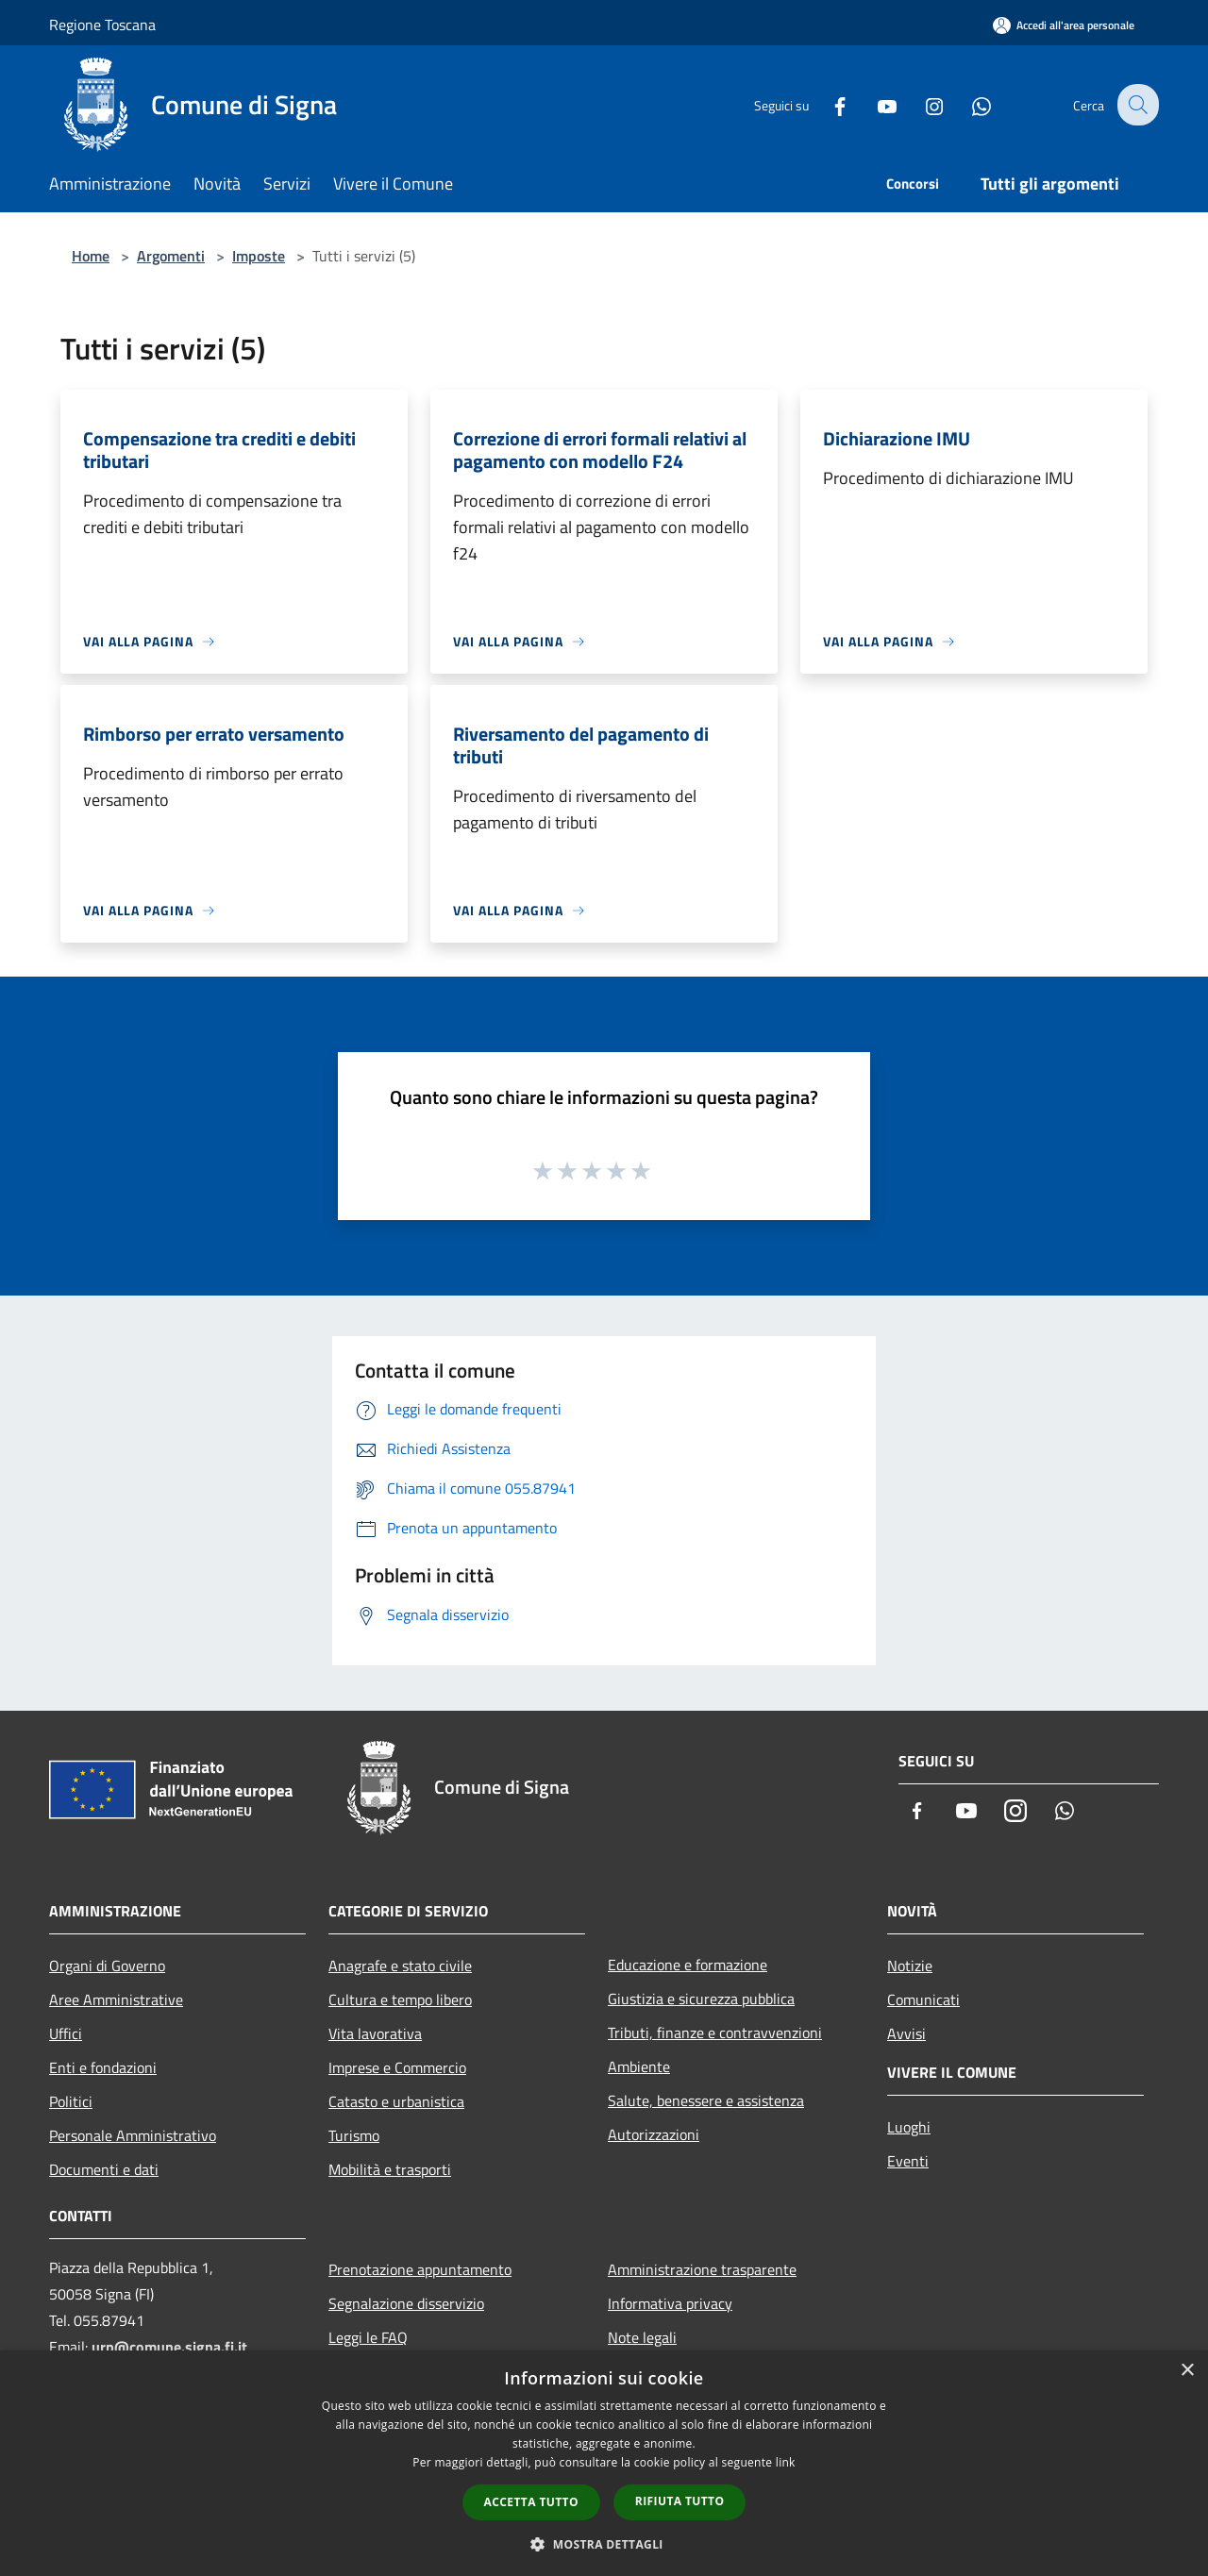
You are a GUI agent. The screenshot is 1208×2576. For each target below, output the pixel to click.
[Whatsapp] (968, 104)
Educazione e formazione (687, 1964)
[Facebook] (827, 104)
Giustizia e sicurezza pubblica (701, 1998)
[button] (604, 2543)
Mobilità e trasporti (389, 2169)
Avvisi (906, 2033)
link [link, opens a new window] (786, 2462)
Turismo (353, 2135)
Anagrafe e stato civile (400, 1965)
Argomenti (171, 255)
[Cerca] (1136, 104)
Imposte (258, 255)
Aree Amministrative (116, 1999)
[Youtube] (874, 104)
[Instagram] (921, 104)
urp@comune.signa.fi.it (169, 2346)
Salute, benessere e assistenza (706, 2100)
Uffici (65, 2033)
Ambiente (639, 2066)
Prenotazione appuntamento (420, 2269)
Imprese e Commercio (397, 2067)
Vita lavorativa (375, 2033)
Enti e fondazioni (103, 2067)
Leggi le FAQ (368, 2337)
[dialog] (604, 2463)
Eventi (908, 2160)
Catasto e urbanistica (396, 2101)
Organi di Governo (107, 1965)
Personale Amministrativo (132, 2135)
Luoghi (909, 2127)
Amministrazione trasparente (702, 2269)
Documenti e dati (104, 2169)
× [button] (1187, 2371)
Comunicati (923, 1999)
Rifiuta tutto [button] (680, 2501)
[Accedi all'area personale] (1063, 25)
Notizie (909, 1965)
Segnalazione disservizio (406, 2303)
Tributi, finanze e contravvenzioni (715, 2032)
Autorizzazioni (653, 2134)
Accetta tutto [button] (531, 2502)
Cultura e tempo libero (400, 1999)
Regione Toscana (102, 24)
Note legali (642, 2337)
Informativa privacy (670, 2303)
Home (90, 255)
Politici (70, 2101)
